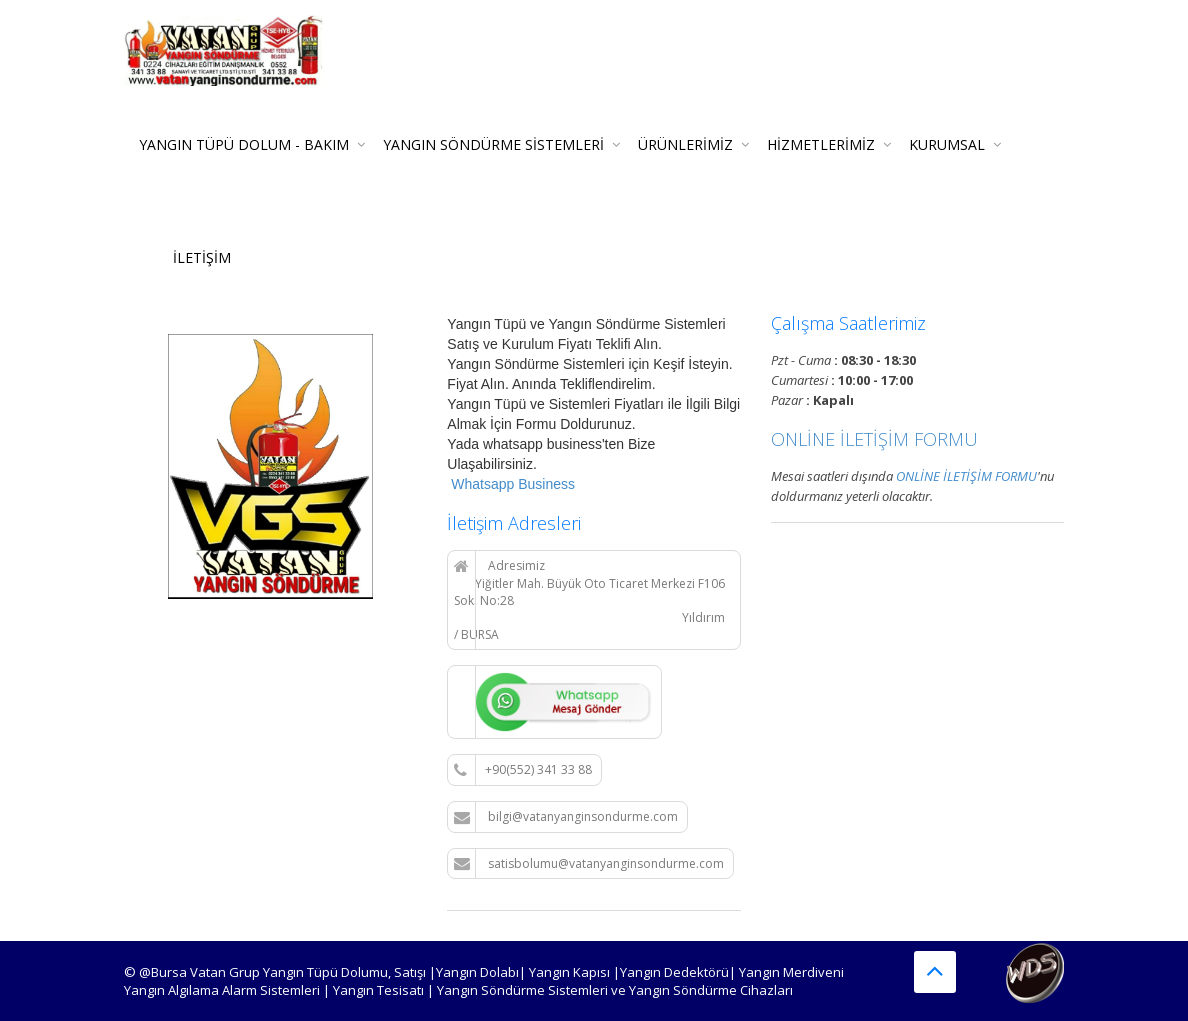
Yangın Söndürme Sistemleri (493, 144)
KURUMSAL (947, 144)
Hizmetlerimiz (821, 144)
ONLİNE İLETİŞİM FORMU (874, 439)
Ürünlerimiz (685, 144)
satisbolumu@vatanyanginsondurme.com (589, 864)
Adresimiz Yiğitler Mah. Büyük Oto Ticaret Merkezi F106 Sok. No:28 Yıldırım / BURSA (589, 600)
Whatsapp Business (511, 484)
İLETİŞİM (202, 257)
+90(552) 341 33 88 (523, 770)
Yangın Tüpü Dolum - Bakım (244, 144)
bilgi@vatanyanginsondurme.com (566, 817)
